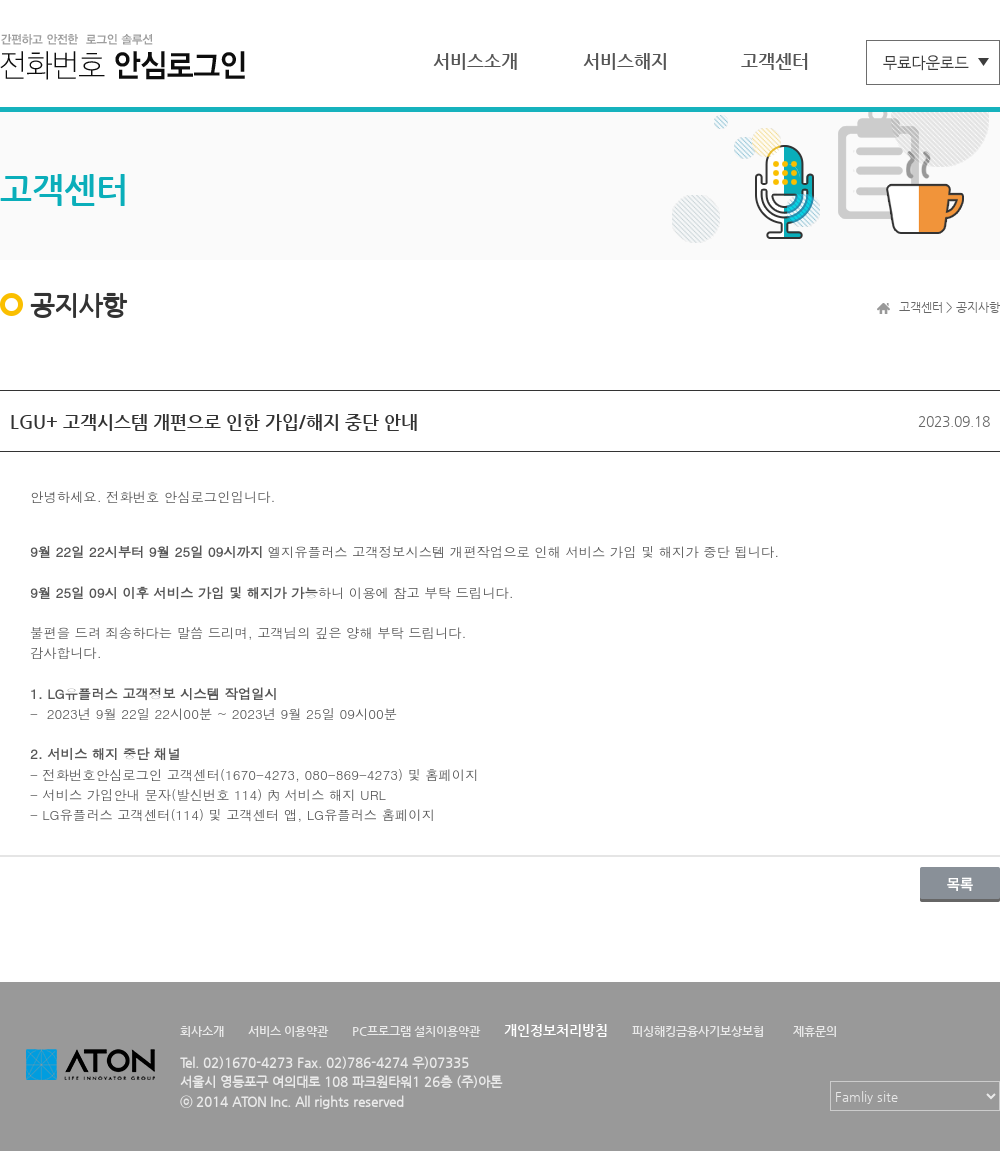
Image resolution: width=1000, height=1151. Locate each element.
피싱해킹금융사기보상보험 (698, 1031)
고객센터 (775, 60)
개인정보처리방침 (556, 1030)
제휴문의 (815, 1031)
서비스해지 (625, 60)
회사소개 (202, 1031)
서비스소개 (475, 60)
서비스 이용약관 (288, 1031)
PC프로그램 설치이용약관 (416, 1031)
